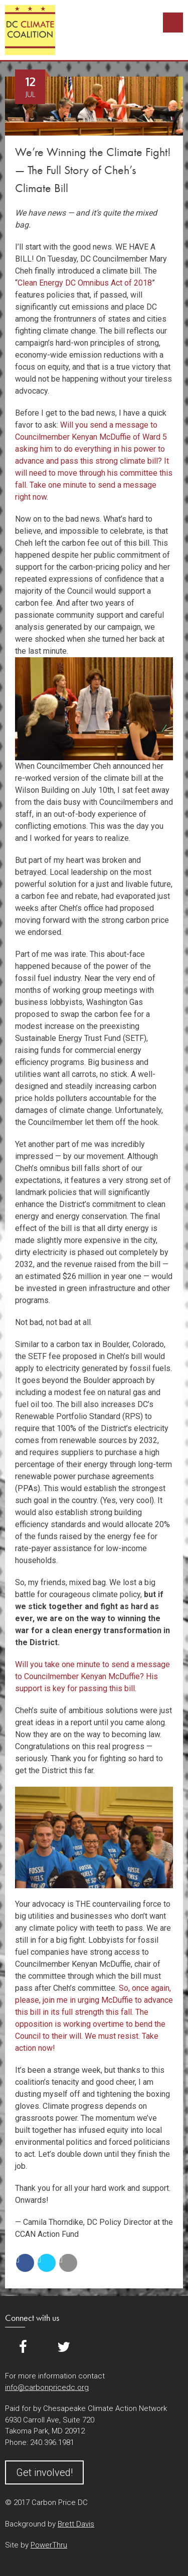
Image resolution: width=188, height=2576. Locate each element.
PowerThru (49, 2544)
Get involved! (44, 2472)
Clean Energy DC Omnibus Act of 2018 (85, 283)
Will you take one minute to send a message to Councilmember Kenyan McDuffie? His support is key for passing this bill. (92, 1676)
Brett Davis (76, 2523)
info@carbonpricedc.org (47, 2387)
